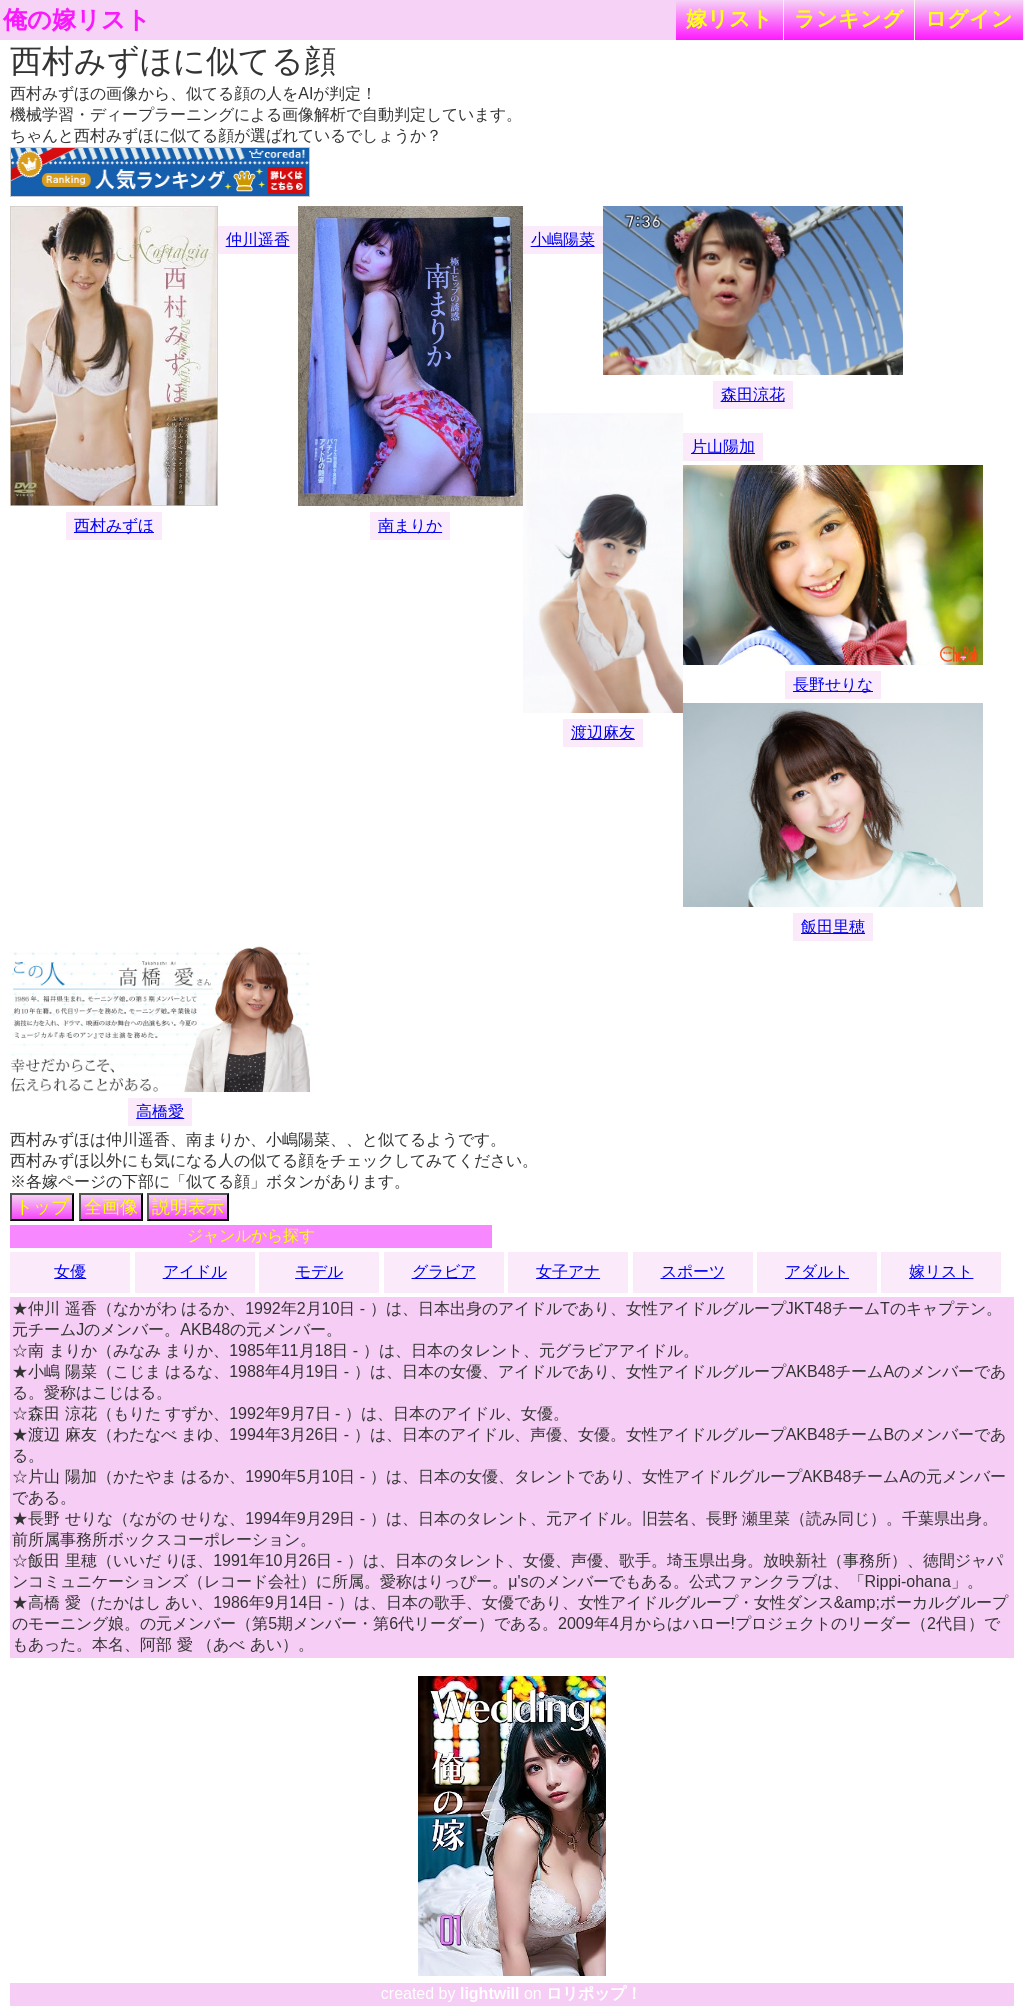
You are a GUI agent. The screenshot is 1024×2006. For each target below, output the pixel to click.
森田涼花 (753, 394)
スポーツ (693, 1271)
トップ (42, 1207)
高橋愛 (160, 1111)
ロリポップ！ (594, 1993)
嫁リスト (729, 18)
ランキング (849, 18)
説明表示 (188, 1207)
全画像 (111, 1207)
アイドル (195, 1271)
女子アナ (568, 1271)
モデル (319, 1271)
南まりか (410, 525)
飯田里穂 (833, 926)
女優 (70, 1271)
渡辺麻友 (603, 732)
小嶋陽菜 (563, 239)
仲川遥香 (258, 239)
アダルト (817, 1271)
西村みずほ (114, 525)
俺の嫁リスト (77, 20)
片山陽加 (723, 446)
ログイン (969, 18)
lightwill (490, 1993)
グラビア (444, 1271)
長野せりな (833, 684)
